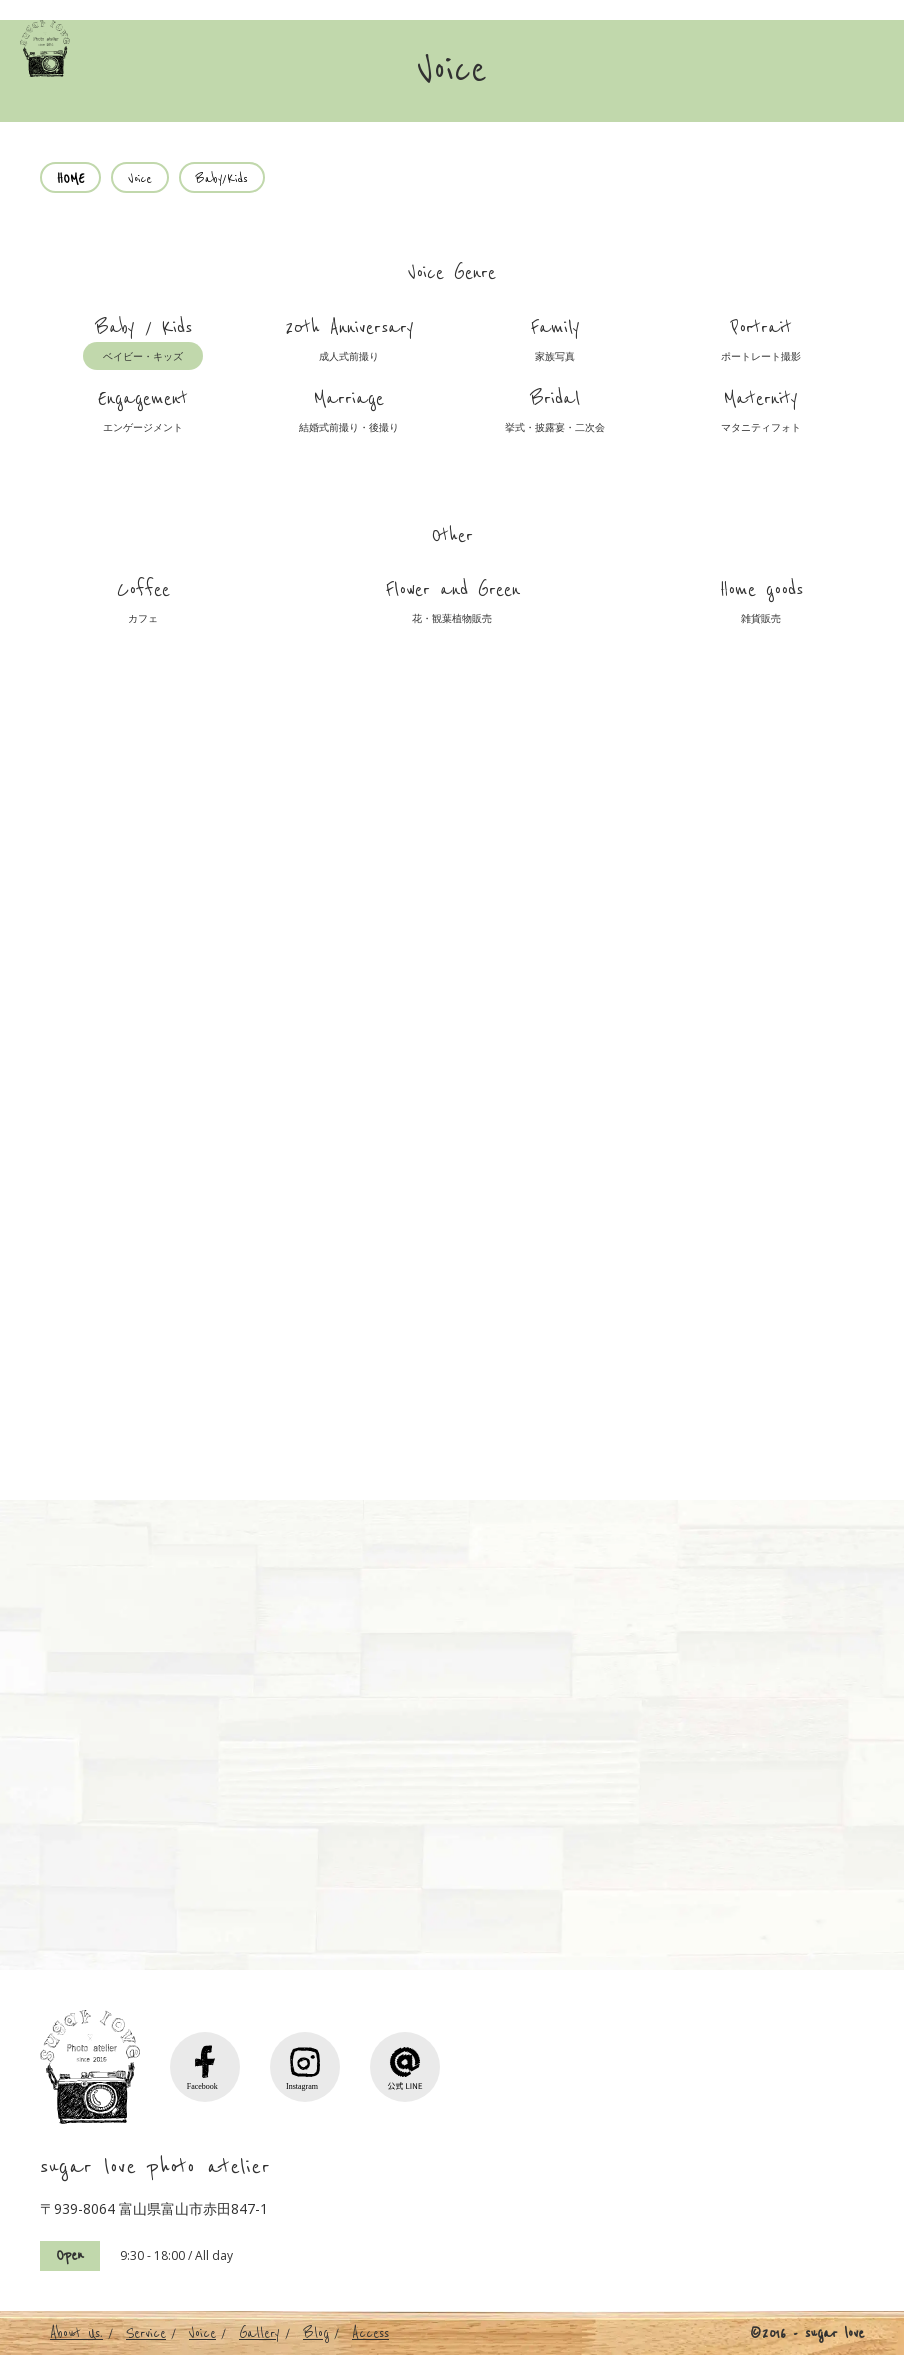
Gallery (259, 2333)
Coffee (143, 605)
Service (146, 2333)
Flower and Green (452, 605)
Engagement (143, 414)
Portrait (761, 343)
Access (370, 2333)
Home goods (761, 605)
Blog (316, 2333)
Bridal (555, 414)
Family (555, 343)
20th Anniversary (349, 343)
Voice (202, 2333)
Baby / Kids (143, 343)
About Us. (76, 2333)
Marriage (349, 414)
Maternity (761, 414)
